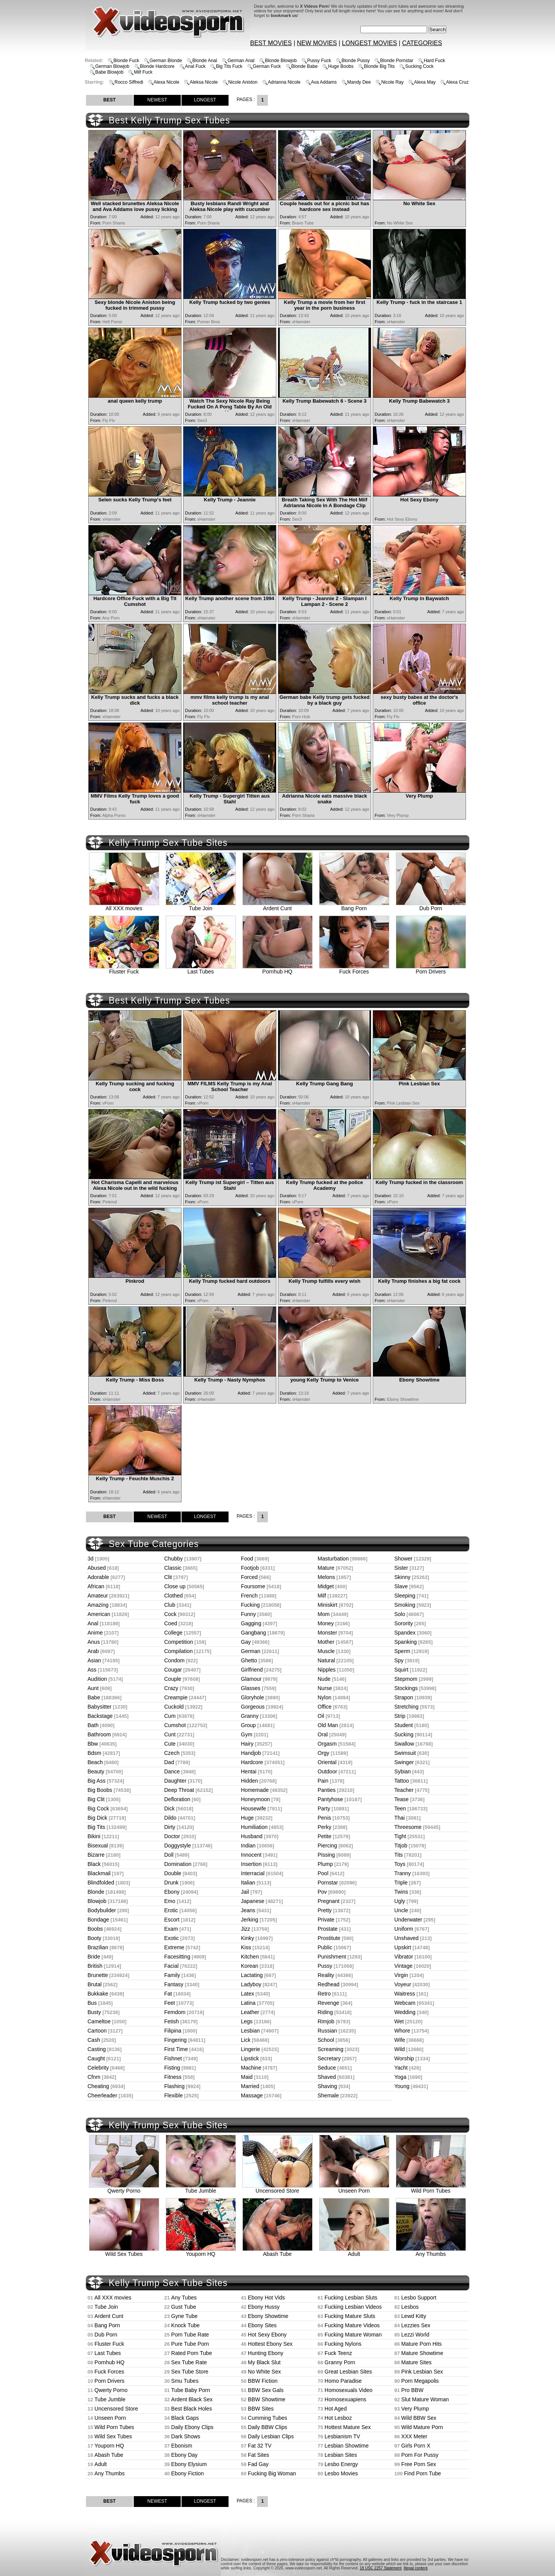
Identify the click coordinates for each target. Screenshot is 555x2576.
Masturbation (333, 1558)
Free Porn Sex (418, 2464)
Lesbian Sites (341, 2455)
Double (172, 1873)
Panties (327, 1790)
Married (250, 2086)
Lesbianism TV (342, 2436)
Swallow (404, 1744)
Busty (94, 2012)
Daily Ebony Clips (192, 2427)
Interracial (252, 1873)
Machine (251, 2068)
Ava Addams (324, 82)
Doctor (172, 1836)
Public (325, 1947)
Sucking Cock (419, 66)
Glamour (251, 1679)
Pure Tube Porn (190, 2344)
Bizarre (95, 1855)
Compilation (178, 1651)
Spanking (405, 1642)
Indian (248, 1845)
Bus (92, 2003)
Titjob (400, 1845)
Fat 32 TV (259, 2446)
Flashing (174, 2086)
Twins (401, 1892)
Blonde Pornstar (396, 60)
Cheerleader (102, 2095)
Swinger (404, 1762)
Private (326, 1919)
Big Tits (96, 1827)
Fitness (173, 2077)
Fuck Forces (354, 969)
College (173, 1633)
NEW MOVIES (317, 43)
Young (401, 2086)
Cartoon (97, 2031)
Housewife (253, 1808)
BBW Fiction (263, 2381)
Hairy (247, 1744)
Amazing (97, 1605)
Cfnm (93, 2077)
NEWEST (157, 100)
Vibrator (403, 1957)
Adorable (98, 1577)
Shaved (327, 2077)
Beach (95, 1762)
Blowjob (96, 1901)
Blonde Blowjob (281, 60)
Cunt (170, 1734)
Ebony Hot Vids (266, 2297)
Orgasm (327, 1744)
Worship (404, 2058)
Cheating (98, 2086)
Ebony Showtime (268, 2316)
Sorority (403, 1623)
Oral (323, 1734)
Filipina (172, 2031)
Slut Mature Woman (425, 2399)
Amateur (97, 1595)
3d (90, 1558)
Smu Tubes (184, 2381)
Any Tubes (184, 2297)
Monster (327, 1633)
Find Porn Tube (422, 2473)
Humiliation (254, 1827)
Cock (170, 1614)
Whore (402, 2031)
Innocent (251, 1855)
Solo (399, 1614)
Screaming (330, 2049)
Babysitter (99, 1707)
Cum (170, 1716)
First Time (176, 2049)
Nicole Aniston (242, 82)
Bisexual (97, 1845)
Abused (96, 1568)
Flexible (173, 2095)
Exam (171, 1929)
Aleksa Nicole (204, 82)
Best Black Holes (191, 2409)
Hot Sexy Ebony (267, 2334)
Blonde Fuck (126, 60)
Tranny (402, 1873)
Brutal (94, 1984)
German (251, 1651)
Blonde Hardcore (157, 66)
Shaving (327, 2086)
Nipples (327, 1670)
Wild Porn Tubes (431, 2188)
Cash (93, 2040)
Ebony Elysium (189, 2464)
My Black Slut (264, 2362)
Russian (327, 2031)
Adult (354, 2251)
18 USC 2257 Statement (380, 2568)
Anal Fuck (195, 66)
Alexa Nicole (167, 82)
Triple (401, 1882)
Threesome (408, 1827)
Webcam (404, 2003)
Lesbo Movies (341, 2473)
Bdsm (94, 1753)
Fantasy (173, 1984)
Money (326, 1623)
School (326, 2040)
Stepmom (405, 1679)
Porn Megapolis (420, 2381)
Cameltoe (99, 2021)
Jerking (249, 1919)
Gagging (251, 1623)
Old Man (328, 1725)
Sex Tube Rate (189, 2362)
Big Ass (96, 1781)
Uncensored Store (277, 2188)
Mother (326, 1642)
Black (94, 1864)
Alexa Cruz (457, 82)
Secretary (329, 2058)
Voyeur (402, 1984)
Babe (93, 1697)
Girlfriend (252, 1670)
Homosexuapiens (345, 2399)
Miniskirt (327, 1605)
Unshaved (406, 1938)
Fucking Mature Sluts (350, 2316)
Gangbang (253, 1633)
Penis (324, 1818)
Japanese (252, 1901)
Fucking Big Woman (272, 2473)
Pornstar (328, 1882)
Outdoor (327, 1771)
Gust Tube (183, 2307)
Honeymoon (255, 1799)
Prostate (328, 1929)
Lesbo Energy (341, 2464)
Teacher (404, 1790)
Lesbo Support (418, 2297)
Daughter (175, 1781)
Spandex (404, 1633)
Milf (322, 1595)
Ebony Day (184, 2455)
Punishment (332, 1957)
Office (324, 1707)
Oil (321, 1716)
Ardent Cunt (277, 905)
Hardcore (252, 1762)
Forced (249, 1577)
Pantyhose (330, 1799)
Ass (91, 1670)
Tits (398, 1855)
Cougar (173, 1670)
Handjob (251, 1753)
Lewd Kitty (413, 2316)
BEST (109, 100)
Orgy (323, 1753)
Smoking (404, 1605)
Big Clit (95, 1799)
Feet (169, 2003)
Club (169, 1605)
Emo (169, 1901)
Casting (96, 2049)
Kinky (247, 1938)
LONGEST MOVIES (369, 43)
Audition (97, 1679)
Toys (399, 1864)
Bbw (92, 1744)
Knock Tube (185, 2325)
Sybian (402, 1771)
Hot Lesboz (338, 2418)
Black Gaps (185, 2418)
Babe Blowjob (109, 72)
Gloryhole (252, 1697)
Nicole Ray (392, 82)
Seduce (327, 2068)
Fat (168, 1994)
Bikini (93, 1836)
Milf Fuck (143, 72)
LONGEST (205, 100)
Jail (245, 1892)
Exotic (171, 1938)
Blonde (95, 1892)
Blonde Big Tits (379, 66)
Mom (324, 1614)
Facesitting (177, 1957)
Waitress (404, 1994)
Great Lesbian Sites (348, 2372)
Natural (326, 1660)
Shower (403, 1558)
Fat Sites (258, 2455)
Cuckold (174, 1707)
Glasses (251, 1688)
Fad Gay (258, 2464)
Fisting (172, 2068)
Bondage (98, 1919)
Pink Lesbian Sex (422, 2372)
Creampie (176, 1697)
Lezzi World (415, 2334)
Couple (172, 1679)
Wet (399, 2021)
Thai (399, 1818)
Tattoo (401, 1781)
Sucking (404, 1734)
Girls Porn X (415, 2446)
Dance (172, 1771)
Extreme (174, 1947)
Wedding (404, 2012)
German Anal (240, 60)
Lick (246, 2040)
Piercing (327, 1845)
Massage (252, 2095)
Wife (399, 2040)
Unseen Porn (354, 2188)
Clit (168, 1577)
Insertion (251, 1864)
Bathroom (99, 1734)
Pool (323, 1873)
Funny (248, 1614)
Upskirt (402, 1947)
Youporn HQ (201, 2251)
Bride (93, 1957)
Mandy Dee (359, 82)
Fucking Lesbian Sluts (351, 2297)
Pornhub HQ (277, 969)
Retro (324, 1994)
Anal (92, 1623)
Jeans (248, 1910)
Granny (250, 1716)
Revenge (328, 2003)
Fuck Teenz (338, 2353)
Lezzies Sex (415, 2325)
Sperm (402, 1651)
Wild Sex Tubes (124, 2251)
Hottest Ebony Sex (270, 2344)
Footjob (250, 1568)
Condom (174, 1660)
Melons (326, 1577)
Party (324, 1808)
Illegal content (415, 2568)
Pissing (326, 1855)
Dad (169, 1762)
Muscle (326, 1651)
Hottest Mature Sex (348, 2427)
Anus (93, 1642)
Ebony (172, 1892)
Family (172, 1975)
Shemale (328, 2095)
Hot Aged (336, 2409)
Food (247, 1558)
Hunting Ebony (265, 2353)
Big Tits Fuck (229, 66)
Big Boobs (99, 1790)
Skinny (402, 1577)
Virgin (401, 1975)
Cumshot (175, 1725)
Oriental (327, 1762)
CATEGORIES (422, 43)
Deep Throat (179, 1790)
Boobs (95, 1929)
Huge (247, 1818)
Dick (169, 1808)
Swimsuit (405, 1753)
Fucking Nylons (343, 2344)
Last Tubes (201, 969)
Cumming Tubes (267, 2418)
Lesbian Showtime (346, 2446)
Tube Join (201, 905)
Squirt (401, 1670)
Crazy (171, 1688)
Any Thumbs (431, 2251)
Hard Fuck (434, 60)
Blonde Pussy (355, 60)
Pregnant (329, 1901)
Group (248, 1725)
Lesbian (250, 2031)
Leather (250, 2012)
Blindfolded (100, 1882)
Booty (94, 1938)
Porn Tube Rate (190, 2334)
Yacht (401, 2068)
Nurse (325, 1688)
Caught (96, 2058)
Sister (401, 1568)
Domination (178, 1864)
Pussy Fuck (319, 60)
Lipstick (250, 2058)
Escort (172, 1919)
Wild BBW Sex (418, 2418)
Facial (171, 1966)
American (98, 1614)
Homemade (255, 1790)
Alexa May (425, 82)
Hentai (248, 1771)
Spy (399, 1660)
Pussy (325, 1966)
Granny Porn (340, 2362)
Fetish (171, 2021)
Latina (248, 2003)
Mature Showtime (422, 2353)
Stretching (406, 1707)
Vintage (403, 1966)
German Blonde (166, 60)
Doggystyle (177, 1845)
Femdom (174, 2012)
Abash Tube (277, 2251)
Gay (246, 1642)
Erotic (171, 1910)
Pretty (325, 1910)
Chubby (173, 1558)
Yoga (400, 2077)
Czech (172, 1753)
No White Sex (264, 2372)
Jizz (245, 1929)
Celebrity (98, 2068)
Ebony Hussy (263, 2307)
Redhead (329, 1984)
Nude (324, 1679)
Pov (322, 1892)
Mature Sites (416, 2362)
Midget (326, 1586)
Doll (168, 1855)
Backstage (100, 1716)
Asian (94, 1660)
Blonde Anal (204, 60)
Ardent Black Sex (191, 2399)
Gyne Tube (184, 2316)
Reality (326, 1975)
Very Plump (415, 2409)
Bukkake (97, 1994)
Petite (324, 1836)
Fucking (250, 1605)
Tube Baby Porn (190, 2390)
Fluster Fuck (124, 969)
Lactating (252, 1975)
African (95, 1586)
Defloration (177, 1799)
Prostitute (329, 1938)
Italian (248, 1882)
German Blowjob (112, 66)
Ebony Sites (262, 2325)
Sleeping (404, 1595)
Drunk (171, 1882)
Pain (323, 1781)
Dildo (170, 1818)
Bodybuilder (101, 1910)
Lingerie (250, 2049)
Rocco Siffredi (128, 82)
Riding (325, 2012)
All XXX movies (124, 905)
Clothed (173, 1595)
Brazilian (97, 1947)
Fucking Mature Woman (353, 2334)
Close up (174, 1586)
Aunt (93, 1688)
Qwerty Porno (124, 2188)
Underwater (408, 1919)
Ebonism (181, 2446)
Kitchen (250, 1957)
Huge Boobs (340, 66)
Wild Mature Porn (422, 2427)
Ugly (399, 1901)
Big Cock (98, 1808)
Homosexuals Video (348, 2390)
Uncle (401, 1910)
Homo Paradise (343, 2381)
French (249, 1595)
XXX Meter (414, 2436)
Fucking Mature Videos (352, 2325)
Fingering (175, 2040)
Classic (173, 1568)
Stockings (406, 1688)
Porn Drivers (431, 969)
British (95, 1966)
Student (403, 1725)
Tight (400, 1836)
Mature (326, 1568)
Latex (247, 1994)
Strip (399, 1716)
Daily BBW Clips (267, 2427)
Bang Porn (354, 905)
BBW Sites (261, 2409)
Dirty (169, 1827)
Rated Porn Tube (191, 2353)
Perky (324, 1827)
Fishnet (173, 2058)
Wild (399, 2049)
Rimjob (326, 2021)
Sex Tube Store (190, 2372)
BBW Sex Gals (266, 2390)
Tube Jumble (201, 2188)
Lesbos (410, 2307)
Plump (325, 1864)
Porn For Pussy (419, 2455)
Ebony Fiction (187, 2473)
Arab (93, 1651)
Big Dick (97, 1818)
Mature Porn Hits (421, 2344)
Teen (400, 1808)
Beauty (95, 1771)
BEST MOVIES (271, 43)
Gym (246, 1734)
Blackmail (99, 1873)
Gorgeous (252, 1707)
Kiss (246, 1947)
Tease (401, 1799)
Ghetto (249, 1660)
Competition (178, 1642)
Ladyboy (251, 1984)
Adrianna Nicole (284, 82)
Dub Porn (431, 905)
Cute (170, 1744)
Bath (93, 1725)
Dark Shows (185, 2436)
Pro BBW (412, 2390)
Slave (401, 1586)
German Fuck (267, 66)
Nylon (324, 1697)
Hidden (249, 1781)
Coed (170, 1623)
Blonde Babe (304, 66)
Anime (95, 1633)
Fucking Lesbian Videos (353, 2307)
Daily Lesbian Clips (271, 2436)
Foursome (253, 1586)
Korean (249, 1966)
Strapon (403, 1697)
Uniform (403, 1929)
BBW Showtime (266, 2399)
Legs (246, 2021)
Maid (246, 2077)
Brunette (97, 1975)
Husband (251, 1836)
